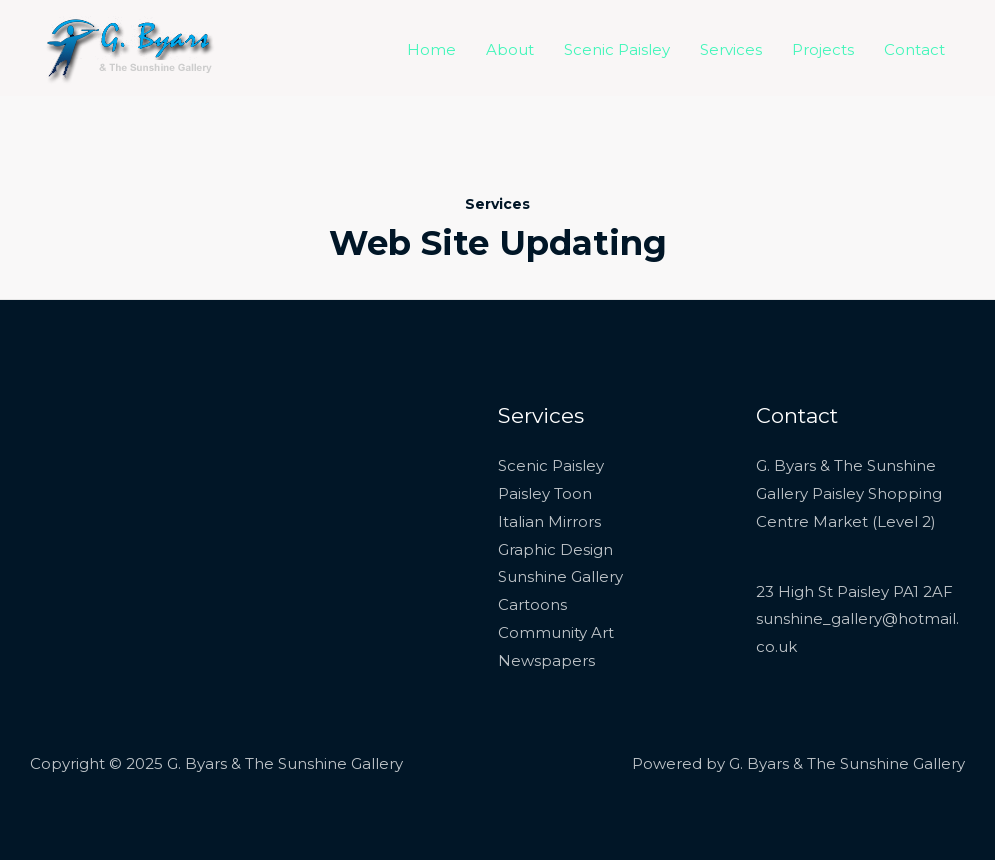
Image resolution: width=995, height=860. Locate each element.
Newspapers (546, 660)
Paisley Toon (545, 493)
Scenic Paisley (617, 49)
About (510, 49)
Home (431, 49)
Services (731, 49)
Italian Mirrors (549, 521)
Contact (914, 49)
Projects (823, 49)
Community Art (556, 632)
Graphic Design (555, 549)
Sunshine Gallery (560, 576)
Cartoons (532, 604)
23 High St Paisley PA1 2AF (854, 591)
